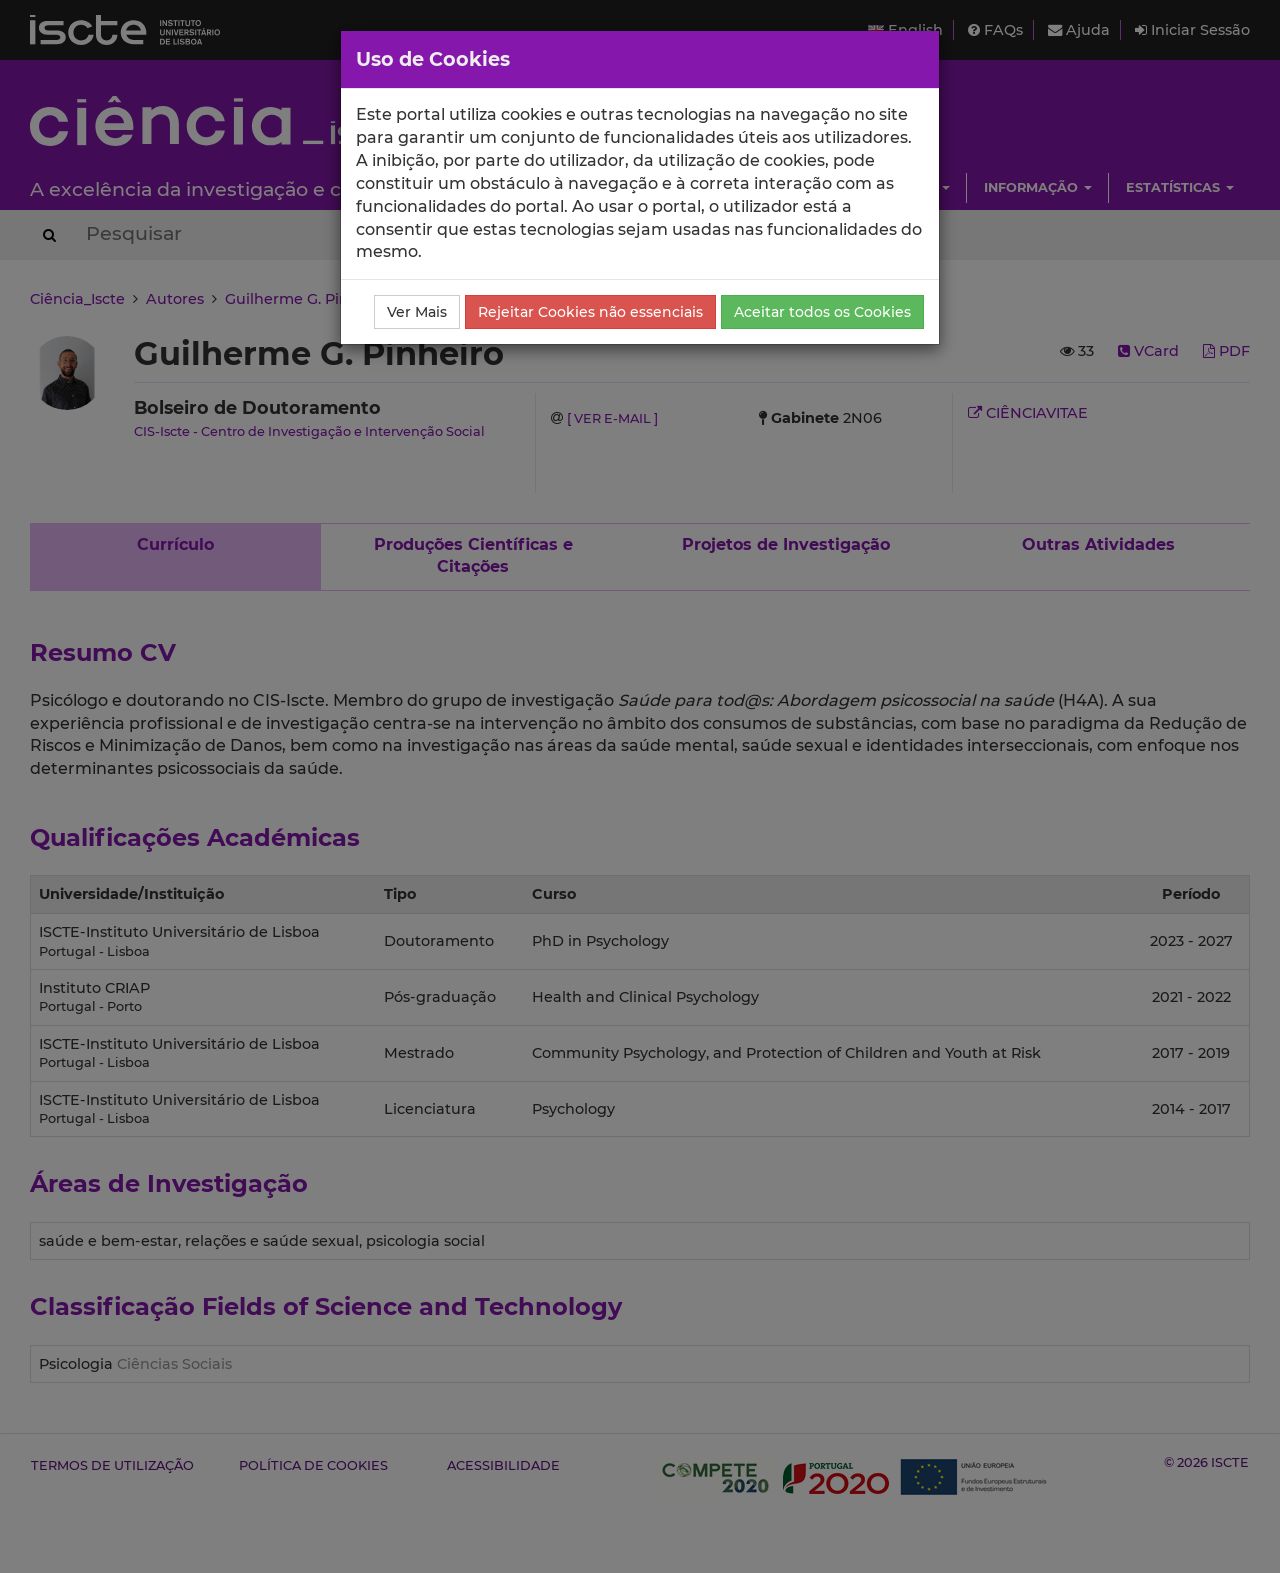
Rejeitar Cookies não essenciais (590, 312)
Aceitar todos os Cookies (822, 312)
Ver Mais (417, 312)
